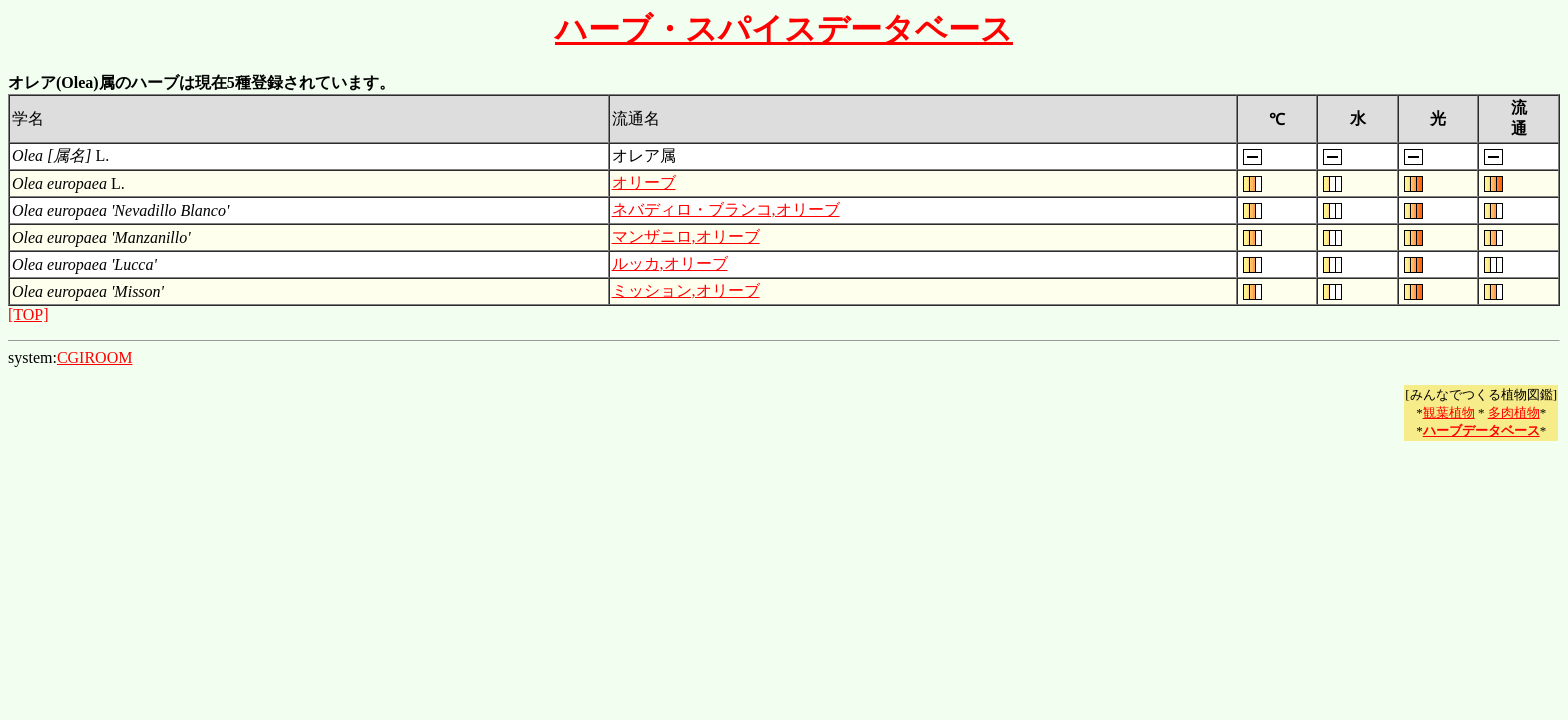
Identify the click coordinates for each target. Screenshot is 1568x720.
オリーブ (644, 182)
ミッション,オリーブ (686, 290)
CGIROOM (95, 357)
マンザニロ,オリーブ (686, 236)
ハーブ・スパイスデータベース (784, 29)
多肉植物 (1514, 412)
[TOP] (28, 314)
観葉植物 (1449, 412)
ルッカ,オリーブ (670, 263)
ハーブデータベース (1481, 430)
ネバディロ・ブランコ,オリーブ (726, 209)
